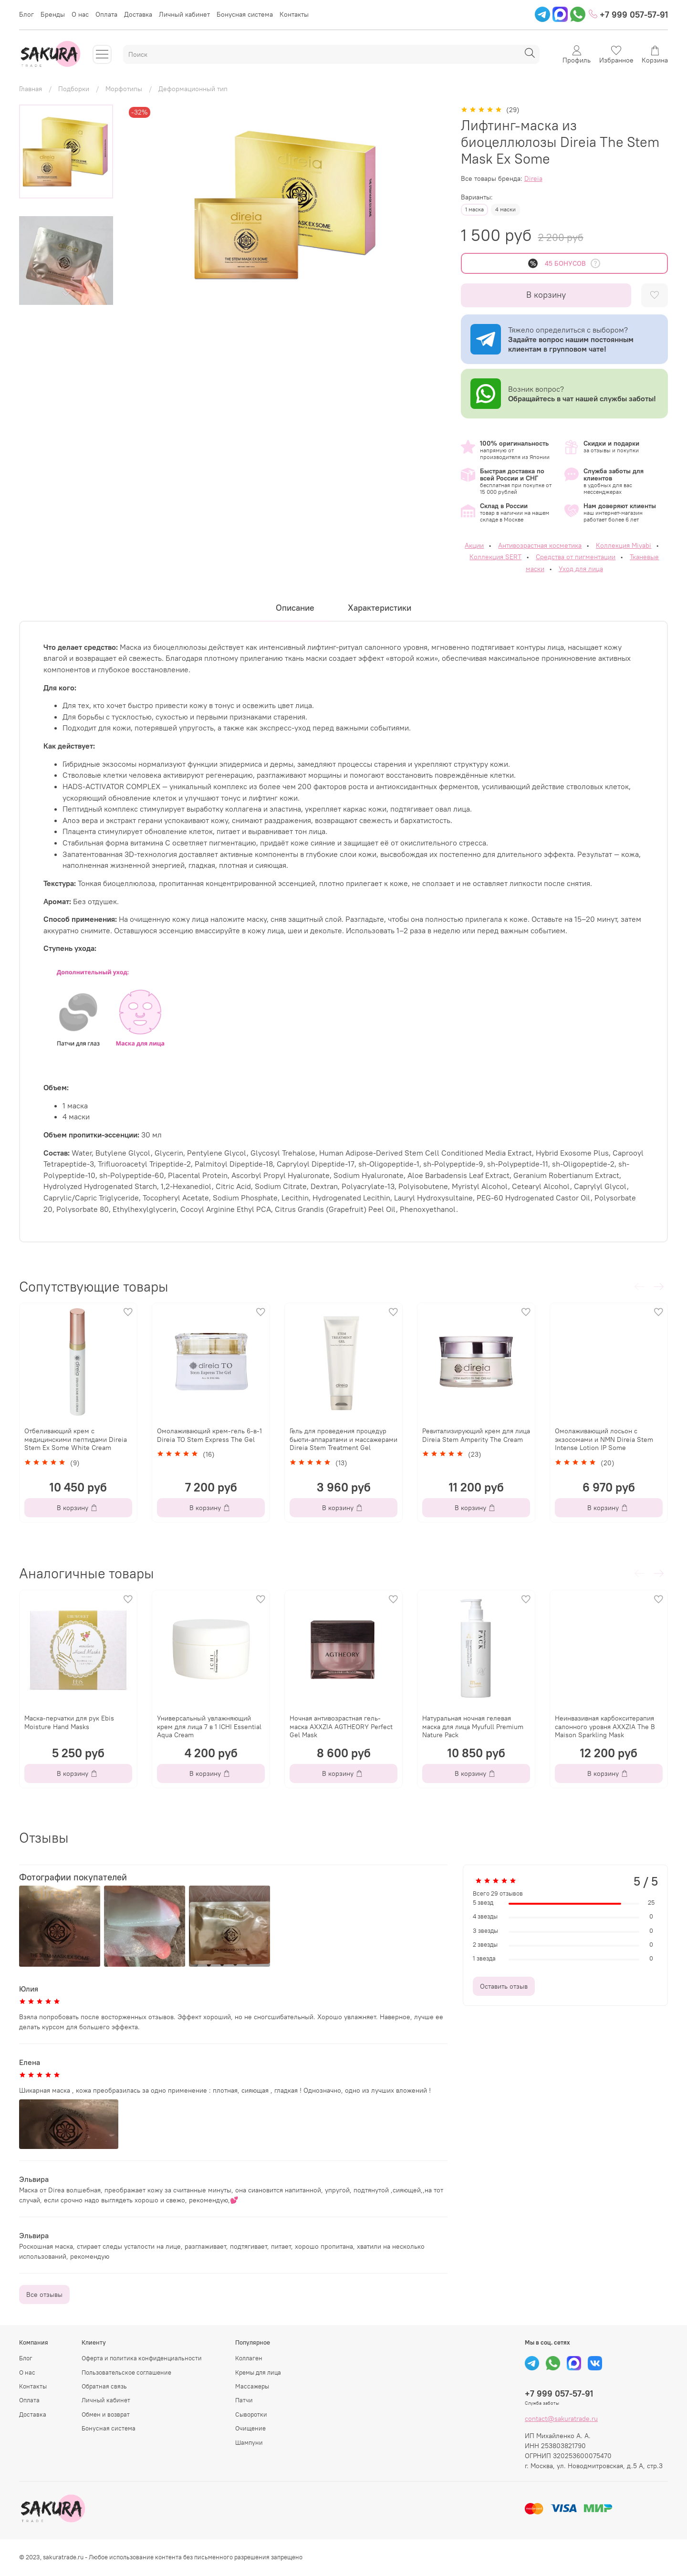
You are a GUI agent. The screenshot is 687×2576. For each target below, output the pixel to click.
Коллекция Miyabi (623, 545)
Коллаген (248, 2358)
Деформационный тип (193, 88)
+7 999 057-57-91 (628, 14)
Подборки (73, 88)
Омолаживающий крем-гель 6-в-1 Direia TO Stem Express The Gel (209, 1435)
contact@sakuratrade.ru (561, 2418)
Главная (30, 88)
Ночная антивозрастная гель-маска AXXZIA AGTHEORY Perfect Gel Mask (341, 1726)
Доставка (138, 14)
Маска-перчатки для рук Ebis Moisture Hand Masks (69, 1722)
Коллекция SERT (495, 557)
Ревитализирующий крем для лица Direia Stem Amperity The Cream (476, 1435)
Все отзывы (44, 2294)
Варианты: (477, 197)
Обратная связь (104, 2386)
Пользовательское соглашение (126, 2372)
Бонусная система (245, 14)
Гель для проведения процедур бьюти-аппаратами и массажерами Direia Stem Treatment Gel (343, 1439)
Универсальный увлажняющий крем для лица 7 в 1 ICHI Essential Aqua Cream (209, 1726)
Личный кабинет (184, 14)
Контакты (294, 14)
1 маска (474, 209)
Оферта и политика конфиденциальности (142, 2358)
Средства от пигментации (575, 557)
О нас (80, 14)
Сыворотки (251, 2414)
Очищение (250, 2428)
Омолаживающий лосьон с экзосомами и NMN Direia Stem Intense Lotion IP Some (604, 1439)
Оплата (106, 14)
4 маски (505, 209)
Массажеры (252, 2386)
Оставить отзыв (504, 1986)
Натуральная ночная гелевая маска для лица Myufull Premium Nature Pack (472, 1726)
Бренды (53, 14)
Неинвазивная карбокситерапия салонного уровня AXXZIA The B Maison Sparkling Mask (605, 1726)
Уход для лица (581, 568)
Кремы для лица (258, 2372)
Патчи (244, 2400)
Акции (474, 545)
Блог (26, 14)
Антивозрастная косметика (540, 545)
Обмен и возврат (106, 2414)
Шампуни (249, 2442)
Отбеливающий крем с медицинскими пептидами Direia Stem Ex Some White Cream (75, 1439)
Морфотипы (123, 88)
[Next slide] (66, 294)
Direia (533, 178)
